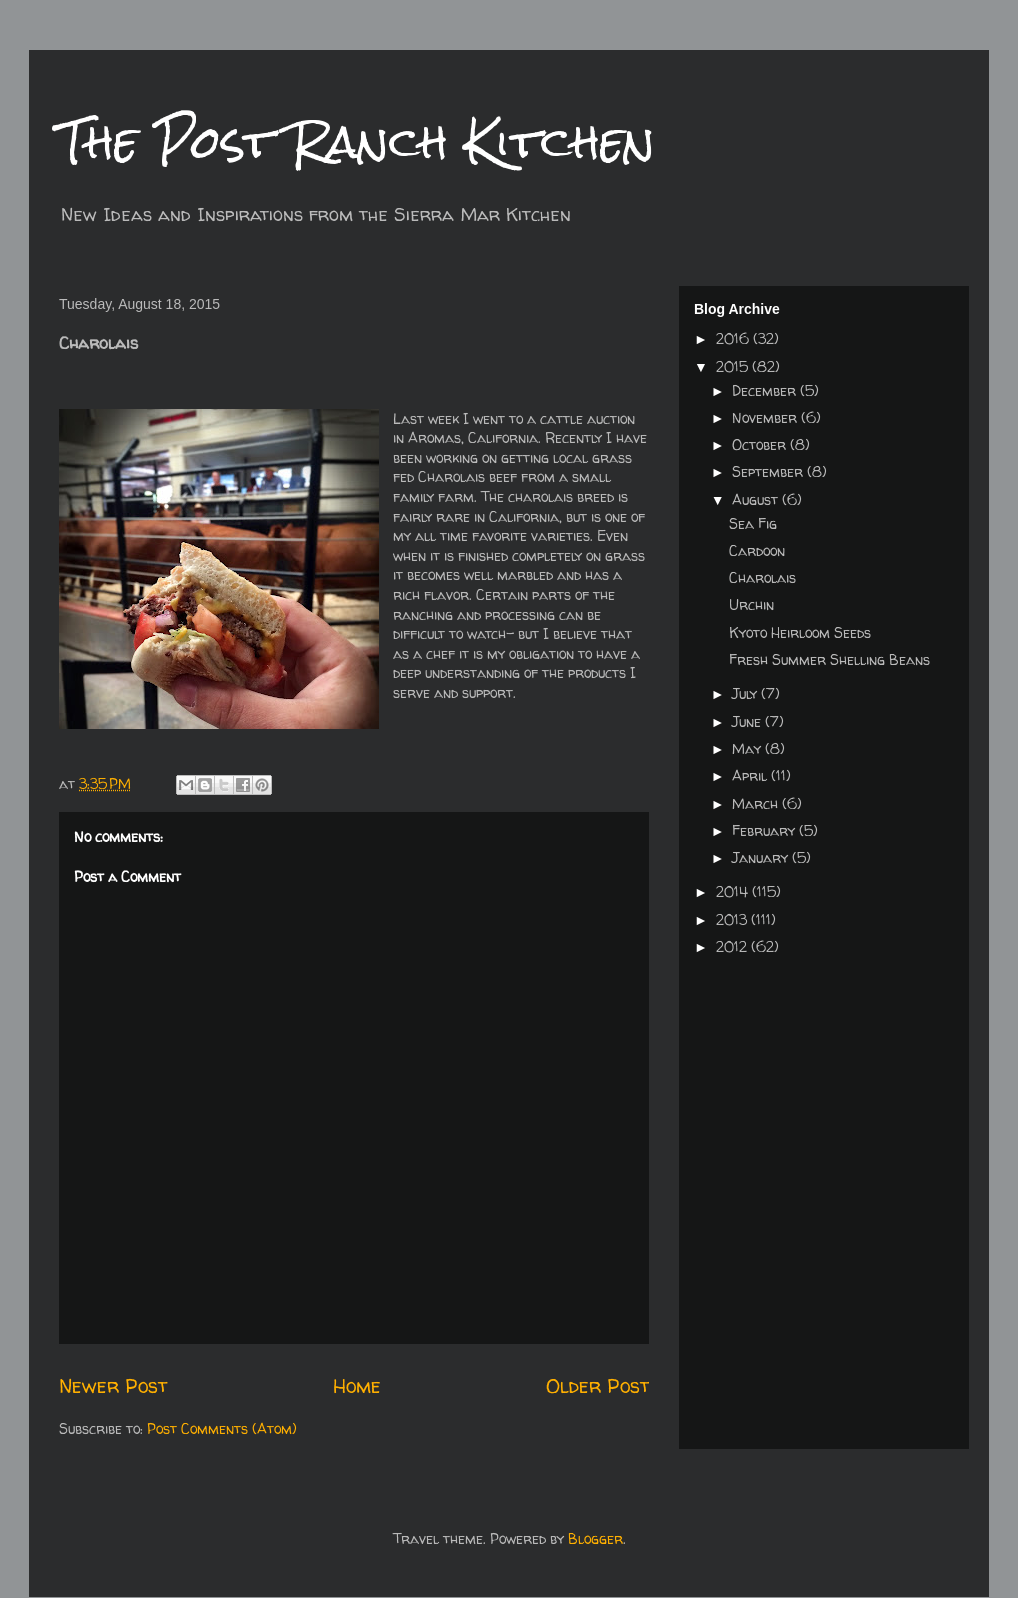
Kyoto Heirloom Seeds (800, 632)
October (761, 444)
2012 (733, 946)
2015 (734, 366)
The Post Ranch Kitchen (357, 141)
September (769, 471)
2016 (734, 338)
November (766, 417)
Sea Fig (753, 523)
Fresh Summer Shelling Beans (829, 659)
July (746, 693)
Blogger (595, 1538)
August (757, 499)
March (757, 803)
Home (357, 1385)
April (751, 775)
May (748, 748)
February (765, 830)
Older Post (597, 1385)
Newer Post (113, 1385)
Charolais (762, 577)
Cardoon (757, 550)
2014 (734, 891)
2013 (733, 919)
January (762, 857)
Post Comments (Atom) (222, 1428)
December (766, 390)
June (748, 721)
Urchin (751, 604)
